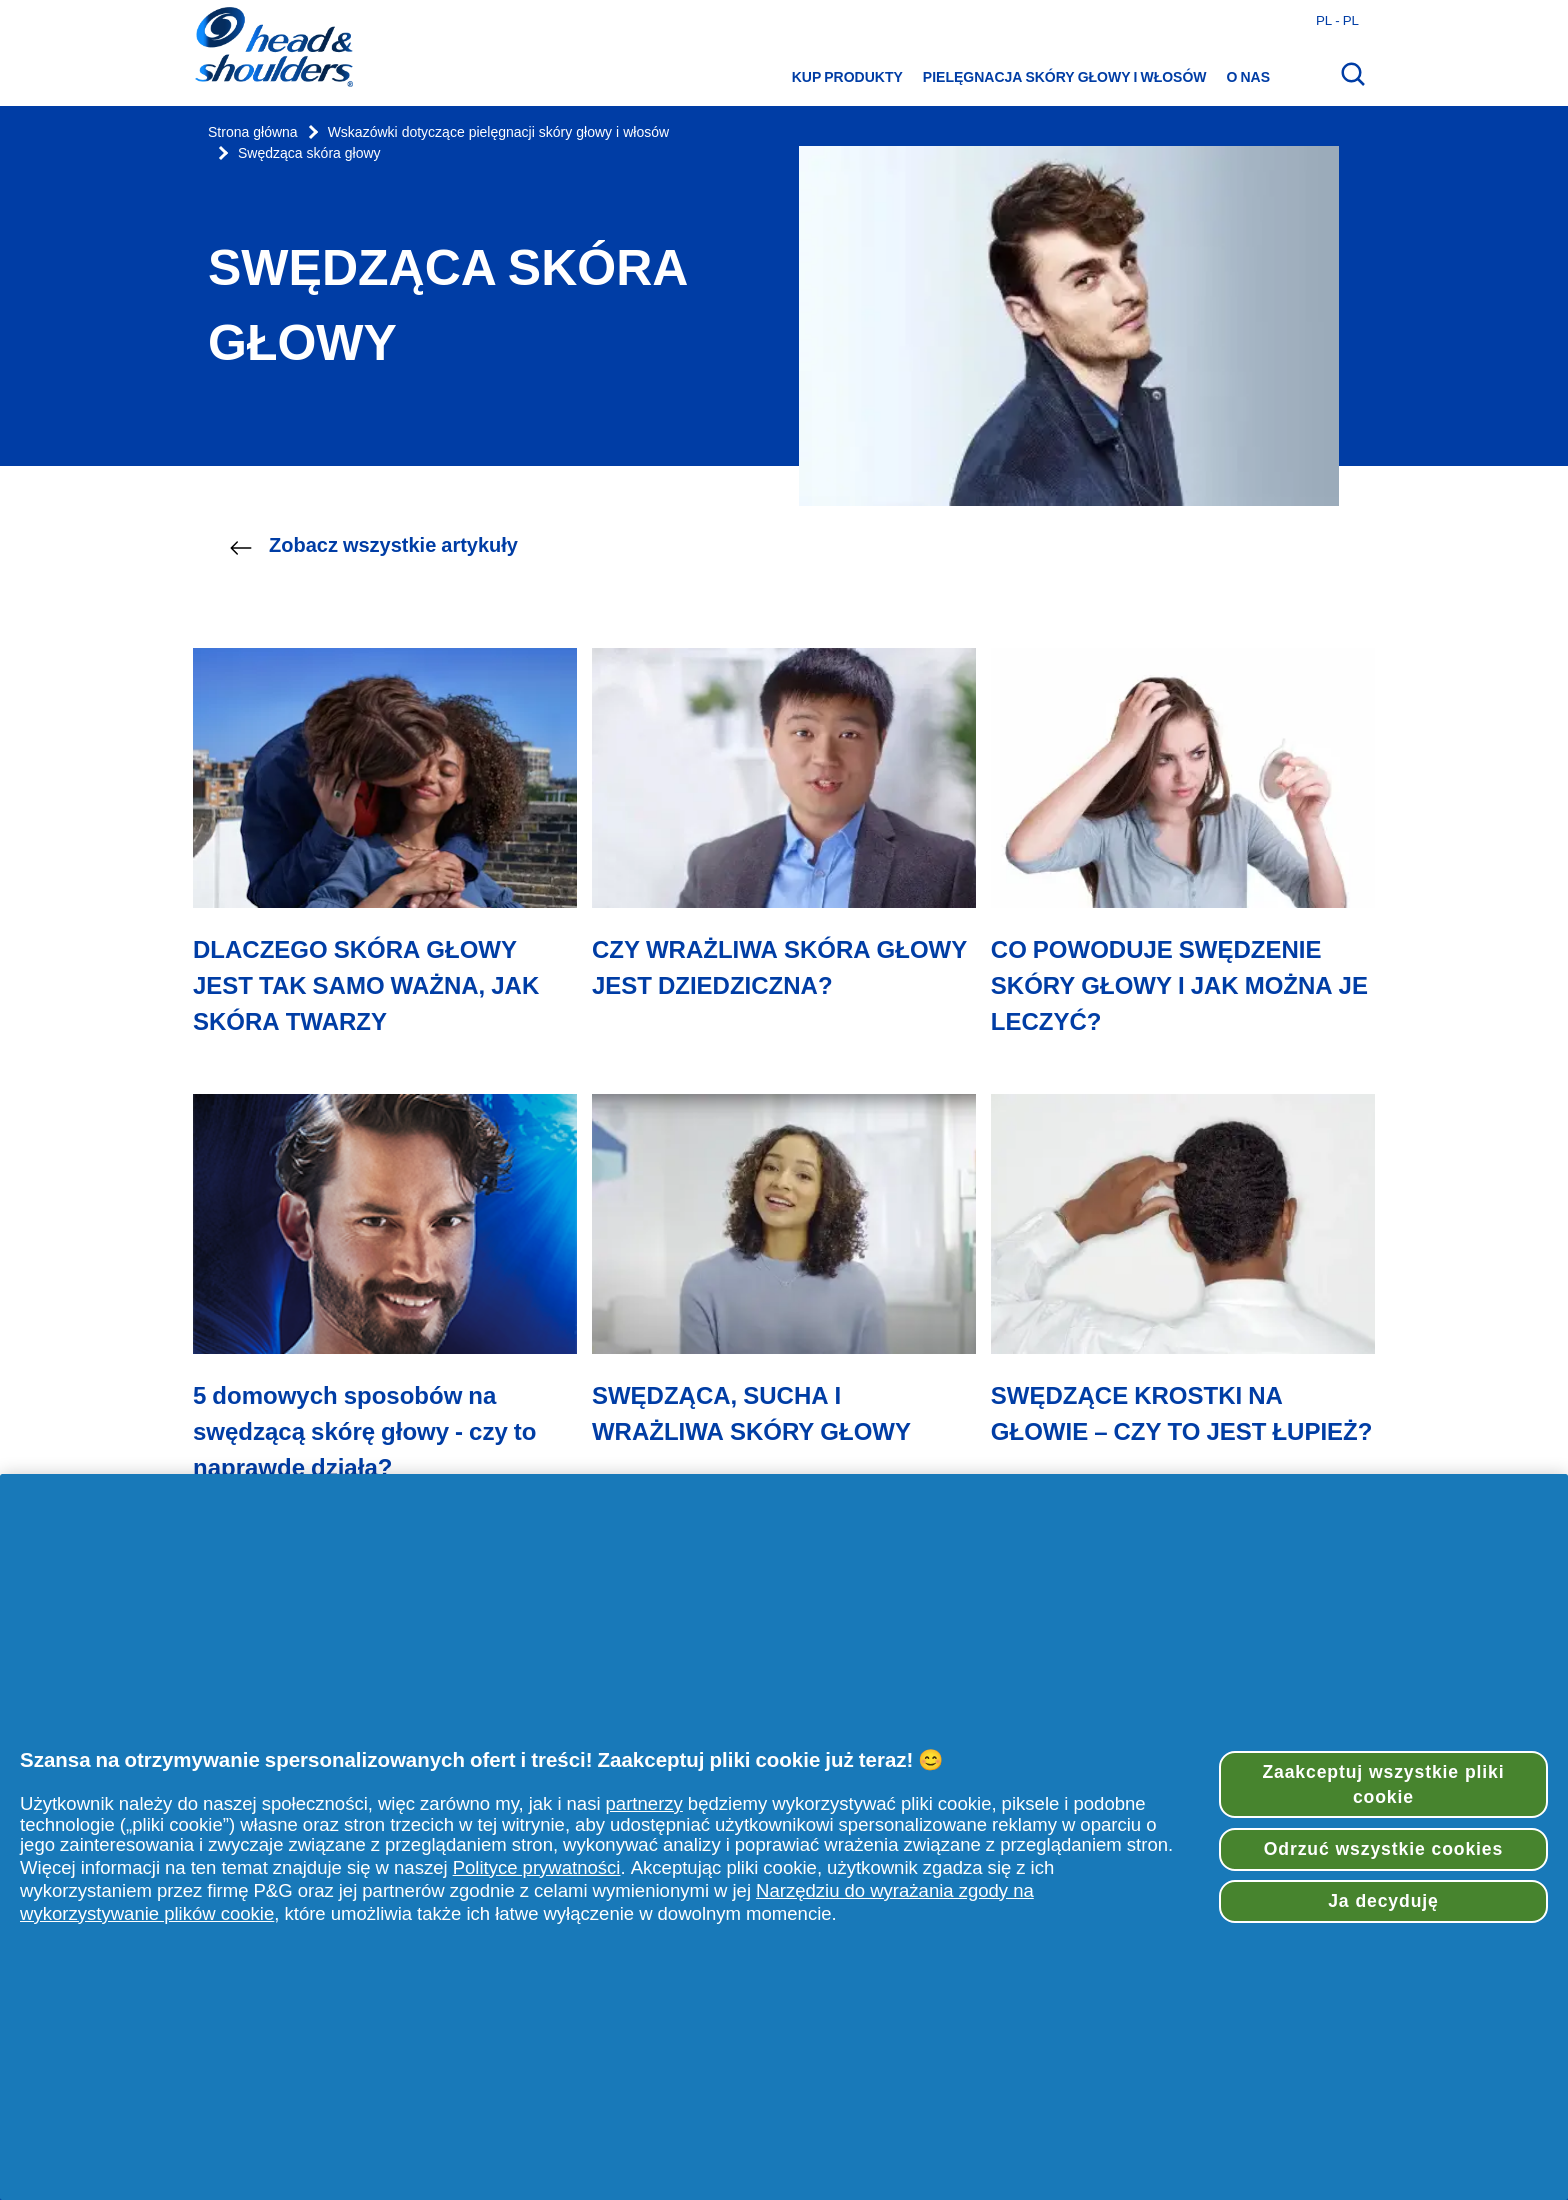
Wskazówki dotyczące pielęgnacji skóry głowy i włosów (498, 132)
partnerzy (644, 1803)
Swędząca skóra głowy (309, 153)
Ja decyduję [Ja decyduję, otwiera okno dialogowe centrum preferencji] (1383, 1901)
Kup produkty (847, 77)
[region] (784, 1837)
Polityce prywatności (537, 1867)
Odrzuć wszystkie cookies (1383, 1849)
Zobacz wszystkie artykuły (373, 546)
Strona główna (253, 132)
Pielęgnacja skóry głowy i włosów (1065, 77)
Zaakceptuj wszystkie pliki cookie (1383, 1784)
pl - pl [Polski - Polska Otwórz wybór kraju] (1337, 20)
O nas (1248, 77)
